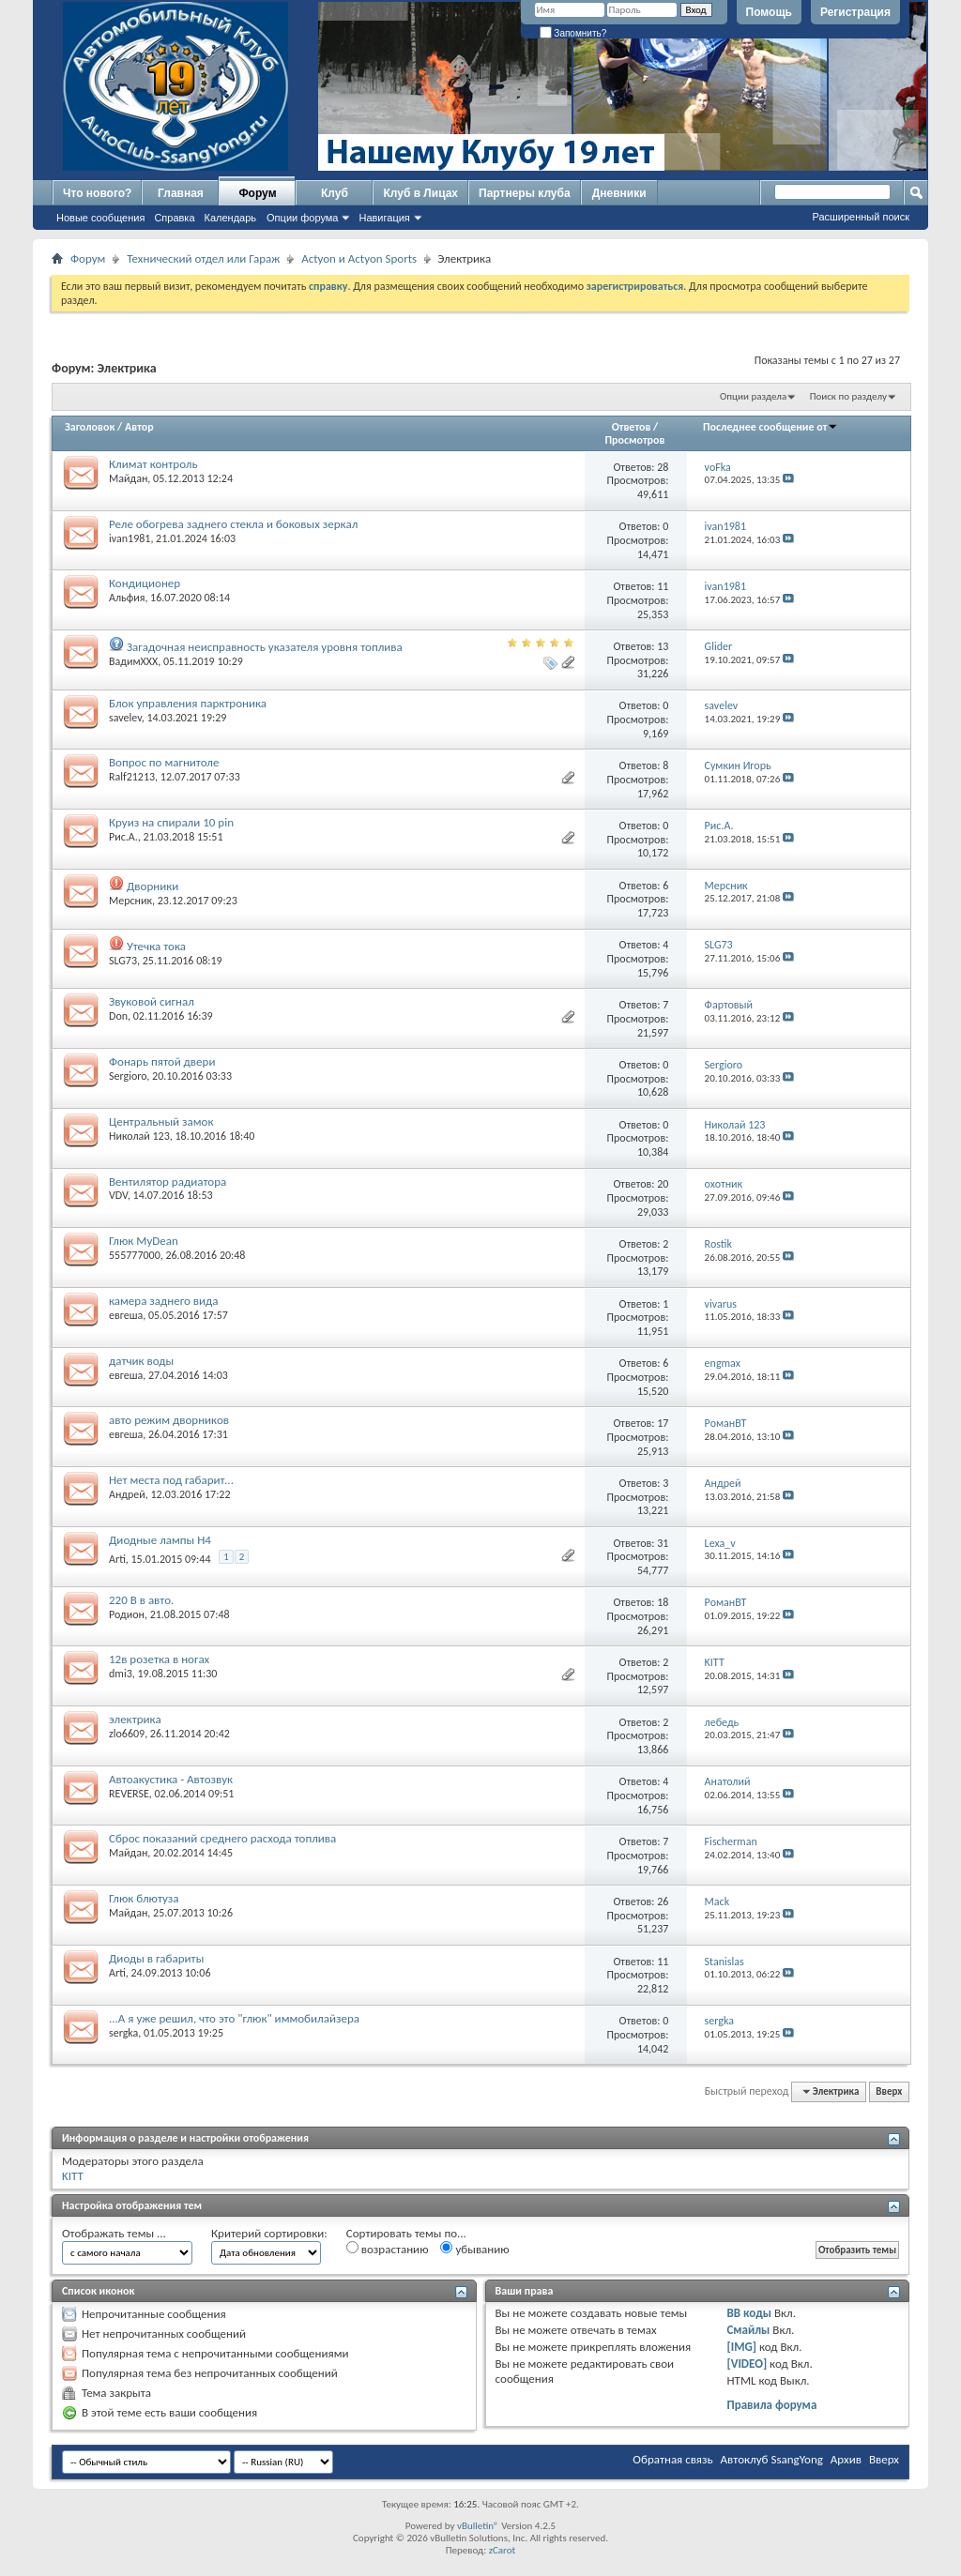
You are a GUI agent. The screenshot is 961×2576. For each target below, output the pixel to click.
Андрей (127, 1494)
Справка (174, 217)
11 (662, 586)
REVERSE (129, 1793)
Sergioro (127, 1076)
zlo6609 (127, 1733)
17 (662, 1423)
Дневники (619, 193)
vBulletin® (478, 2526)
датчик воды (141, 1361)
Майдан (128, 478)
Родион (127, 1614)
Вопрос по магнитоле (164, 762)
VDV (118, 1195)
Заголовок (89, 426)
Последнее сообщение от (770, 426)
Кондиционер (144, 583)
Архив (846, 2459)
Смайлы (748, 2330)
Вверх (889, 2091)
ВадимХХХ (133, 661)
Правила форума (771, 2405)
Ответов (631, 426)
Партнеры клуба (525, 193)
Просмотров (634, 440)
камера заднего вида (164, 1301)
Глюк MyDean (143, 1241)
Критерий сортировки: (269, 2233)
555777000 (134, 1255)
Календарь (231, 217)
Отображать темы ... (114, 2233)
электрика (135, 1719)
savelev (125, 717)
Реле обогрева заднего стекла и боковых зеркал (233, 524)
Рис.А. (123, 836)
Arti (117, 1559)
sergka (123, 2032)
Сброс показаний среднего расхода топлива (222, 1838)
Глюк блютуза (144, 1898)
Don (118, 1016)
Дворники (152, 886)
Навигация (383, 217)
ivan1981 (129, 538)
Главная (181, 193)
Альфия (127, 597)
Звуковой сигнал (151, 1001)
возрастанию (387, 2248)
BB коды (748, 2313)
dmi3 (120, 1673)
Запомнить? (573, 33)
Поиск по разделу (848, 396)
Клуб (334, 193)
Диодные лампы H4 (160, 1540)
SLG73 (123, 960)
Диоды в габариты (156, 1958)
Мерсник (130, 900)
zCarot (502, 2550)
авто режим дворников (169, 1420)
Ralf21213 (132, 776)
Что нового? (97, 193)
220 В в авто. (141, 1600)
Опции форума (302, 217)
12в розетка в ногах (159, 1659)
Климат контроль (153, 464)
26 (662, 1901)
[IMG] (741, 2347)
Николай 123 (139, 1136)
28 (662, 467)
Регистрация (855, 12)
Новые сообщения (100, 217)
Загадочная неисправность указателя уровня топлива (265, 647)
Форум (257, 193)
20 (662, 1183)
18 (662, 1602)
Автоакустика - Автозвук (171, 1779)
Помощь (769, 12)
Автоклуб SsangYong (772, 2459)
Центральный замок (161, 1121)
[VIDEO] (746, 2363)
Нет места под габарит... (171, 1480)
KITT (73, 2176)
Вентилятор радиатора (167, 1181)
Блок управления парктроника (188, 703)
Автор (139, 426)
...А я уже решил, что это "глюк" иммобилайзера (234, 2018)
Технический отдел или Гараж (203, 258)
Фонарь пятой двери (162, 1061)
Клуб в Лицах (420, 193)
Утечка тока (156, 946)
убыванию (474, 2248)
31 (662, 1543)
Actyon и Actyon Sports (359, 258)
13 (662, 646)
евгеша (126, 1315)
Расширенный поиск (860, 216)
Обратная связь (672, 2459)
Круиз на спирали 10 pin (171, 822)
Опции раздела (753, 396)
